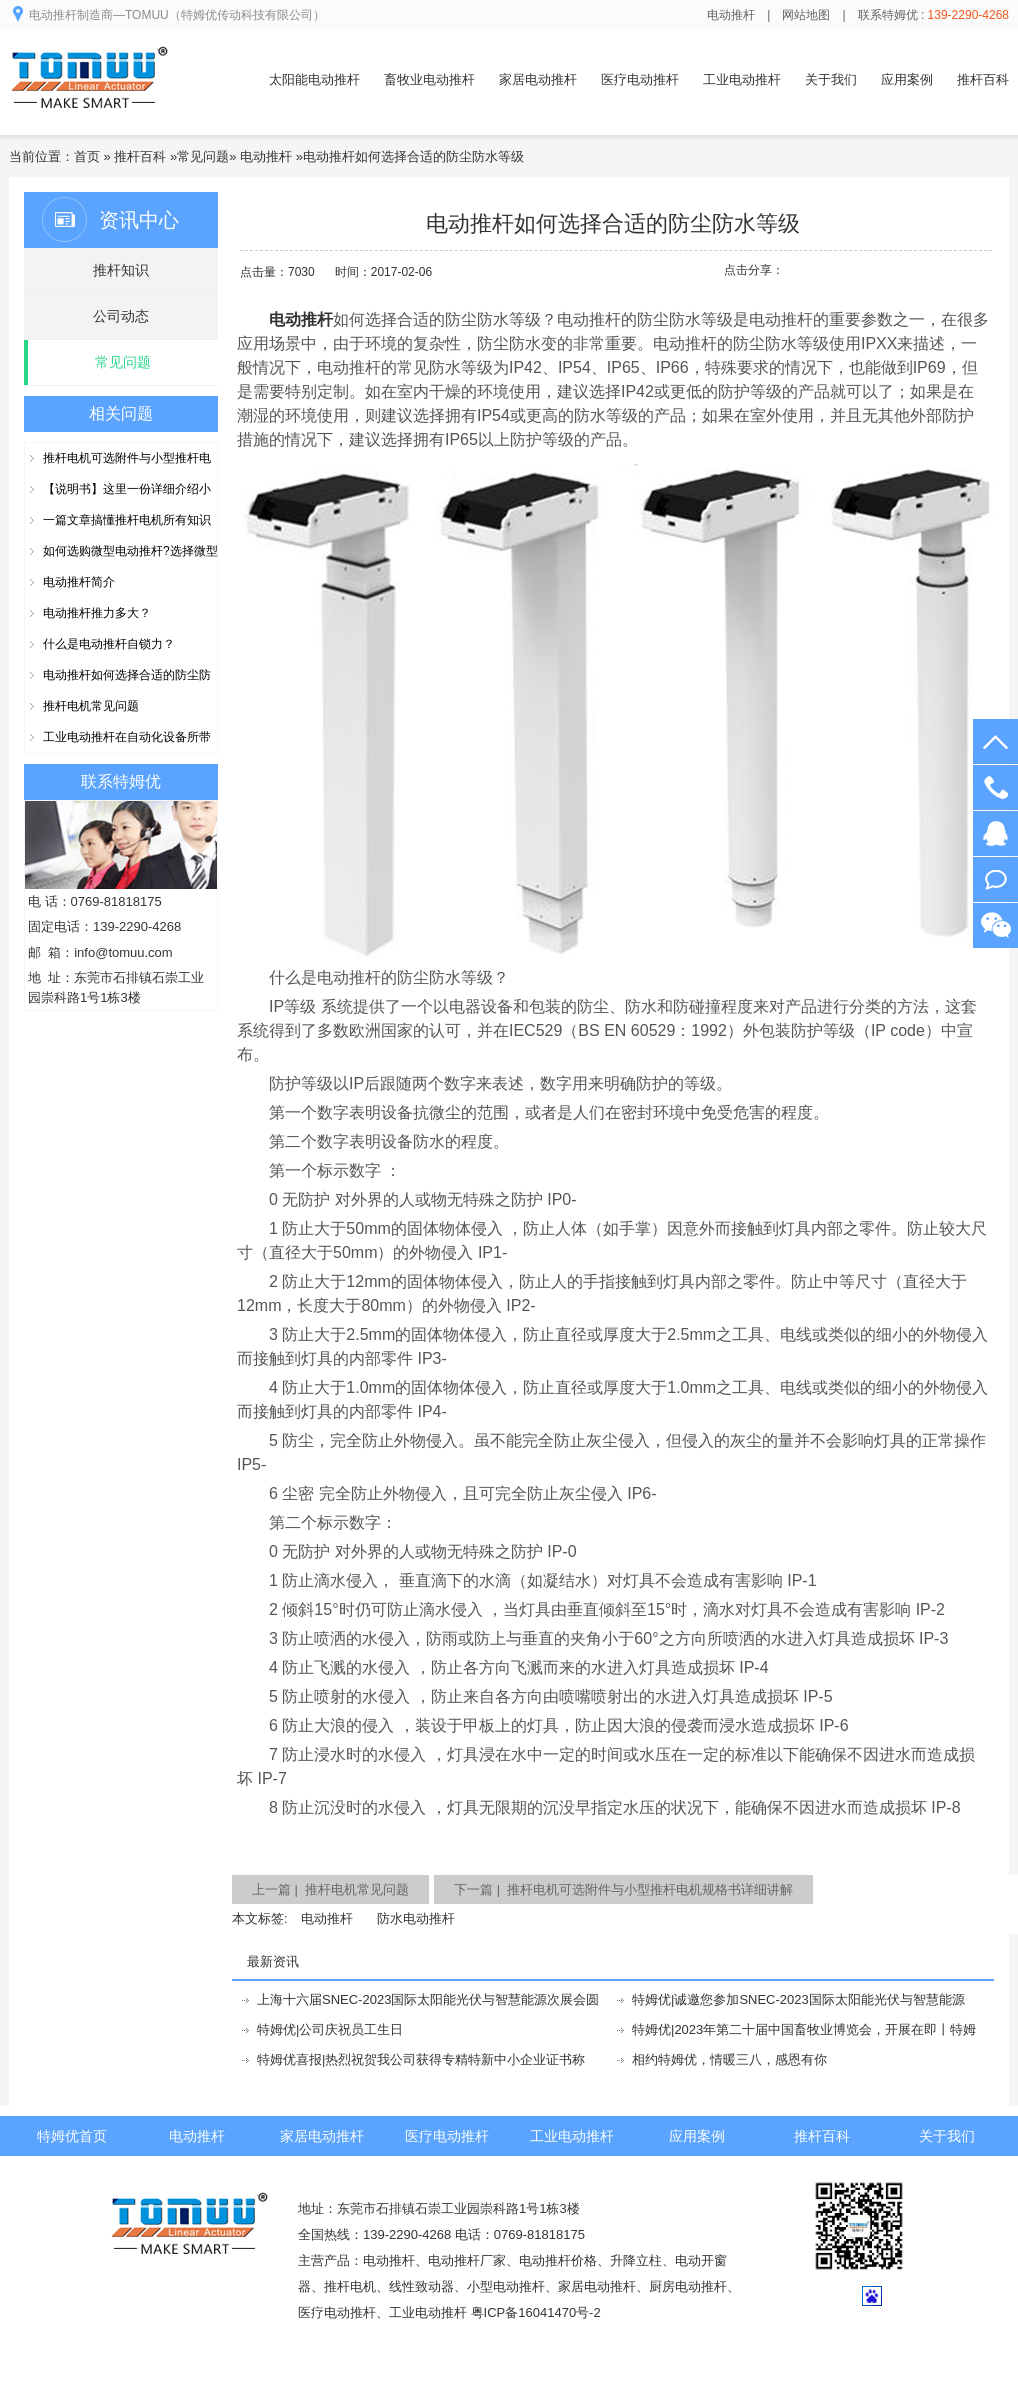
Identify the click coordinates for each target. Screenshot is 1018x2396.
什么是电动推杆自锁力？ (109, 644)
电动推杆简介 (79, 582)
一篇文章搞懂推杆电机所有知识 (127, 520)
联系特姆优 (121, 781)
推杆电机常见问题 (91, 706)
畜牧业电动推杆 (429, 79)
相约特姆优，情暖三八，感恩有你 (729, 2059)
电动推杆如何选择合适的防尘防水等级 (413, 156)
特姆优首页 (72, 2136)
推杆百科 (983, 79)
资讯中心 (139, 220)
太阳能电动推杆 (314, 79)
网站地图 (806, 15)
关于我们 (831, 79)
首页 (87, 156)
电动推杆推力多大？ (97, 613)
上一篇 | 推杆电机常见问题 (330, 1889)
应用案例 (907, 79)
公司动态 (121, 316)
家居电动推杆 (538, 79)
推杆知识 (121, 270)
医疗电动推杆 (640, 79)
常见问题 (203, 156)
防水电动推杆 (416, 1918)
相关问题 (121, 413)
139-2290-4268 (995, 787)
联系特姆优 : (933, 15)
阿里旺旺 (995, 879)
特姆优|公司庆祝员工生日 (330, 2029)
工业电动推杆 (742, 79)
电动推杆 (731, 15)
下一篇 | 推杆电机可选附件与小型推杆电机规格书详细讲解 (623, 1889)
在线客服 (995, 833)
